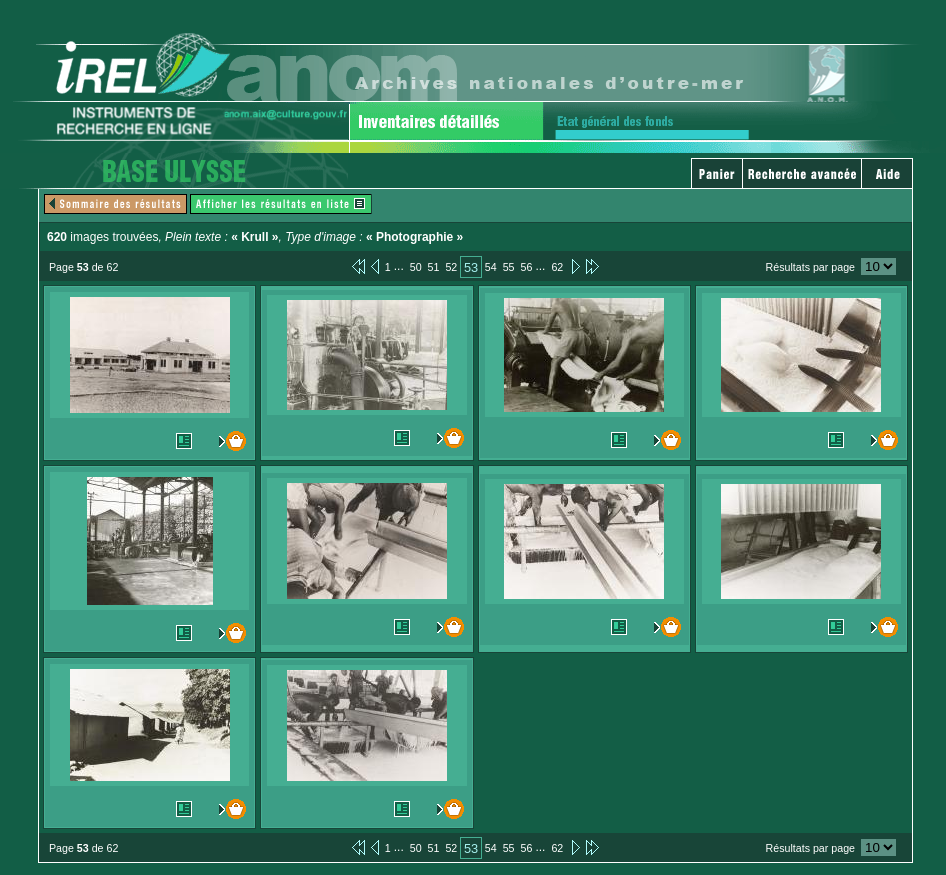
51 (434, 267)
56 (527, 267)
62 (557, 267)
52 (451, 267)
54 (491, 267)
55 (509, 267)
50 (416, 267)
